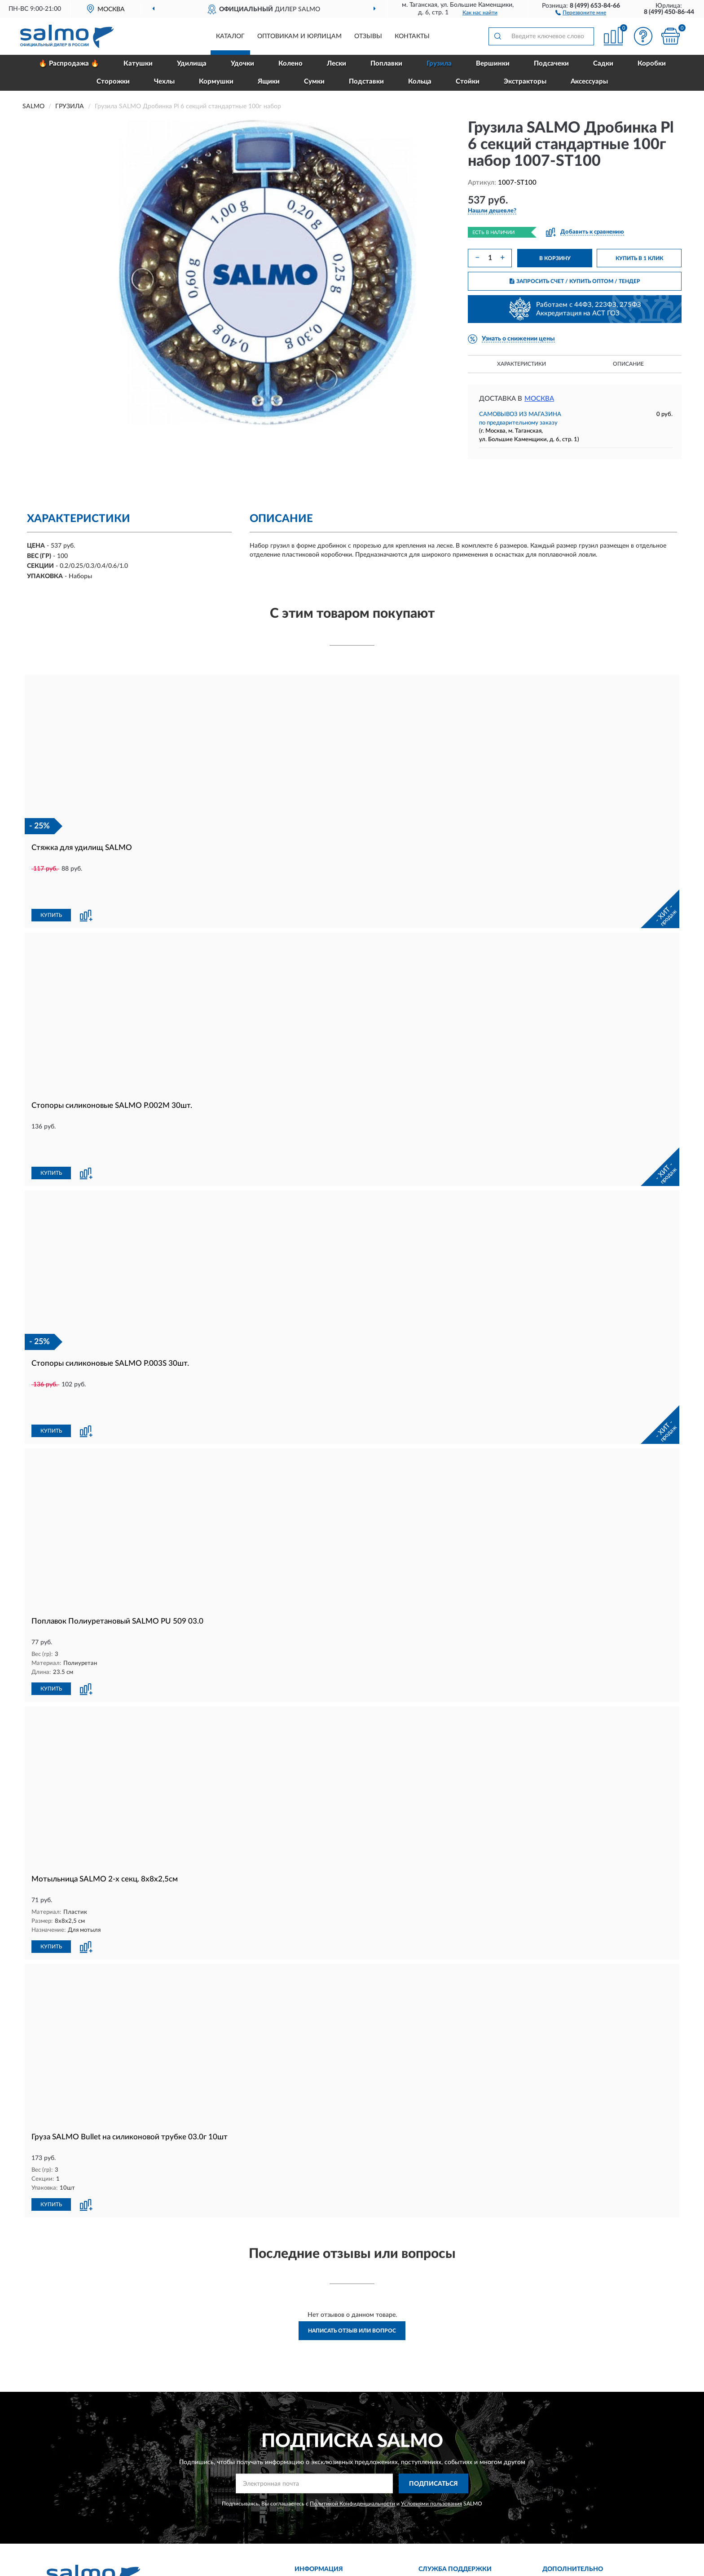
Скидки (558, 2521)
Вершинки (493, 63)
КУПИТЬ (51, 885)
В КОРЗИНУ (555, 258)
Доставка (313, 2495)
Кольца (419, 81)
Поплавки (386, 63)
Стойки (468, 81)
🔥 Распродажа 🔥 (69, 63)
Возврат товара (322, 2521)
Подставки (366, 81)
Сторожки (113, 81)
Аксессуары (589, 81)
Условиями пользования (431, 2411)
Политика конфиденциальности (595, 2535)
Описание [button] (628, 364)
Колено (290, 63)
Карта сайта (441, 2508)
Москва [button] (539, 398)
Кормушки (216, 81)
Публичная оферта (451, 2521)
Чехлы (164, 81)
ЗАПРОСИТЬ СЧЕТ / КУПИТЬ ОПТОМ (575, 281)
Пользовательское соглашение (469, 2535)
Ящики (269, 81)
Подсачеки (551, 63)
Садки (603, 63)
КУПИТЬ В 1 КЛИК (639, 258)
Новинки (560, 2508)
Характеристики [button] (521, 364)
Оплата (310, 2508)
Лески (336, 63)
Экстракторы (525, 81)
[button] (580, 12)
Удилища (192, 63)
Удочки (242, 63)
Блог (555, 2495)
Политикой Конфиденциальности (352, 2411)
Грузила (439, 63)
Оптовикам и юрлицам (299, 36)
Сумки (314, 81)
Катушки (138, 63)
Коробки (652, 63)
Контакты (412, 36)
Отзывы (368, 36)
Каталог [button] (230, 36)
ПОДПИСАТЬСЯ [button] (433, 2392)
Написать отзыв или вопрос (352, 2238)
